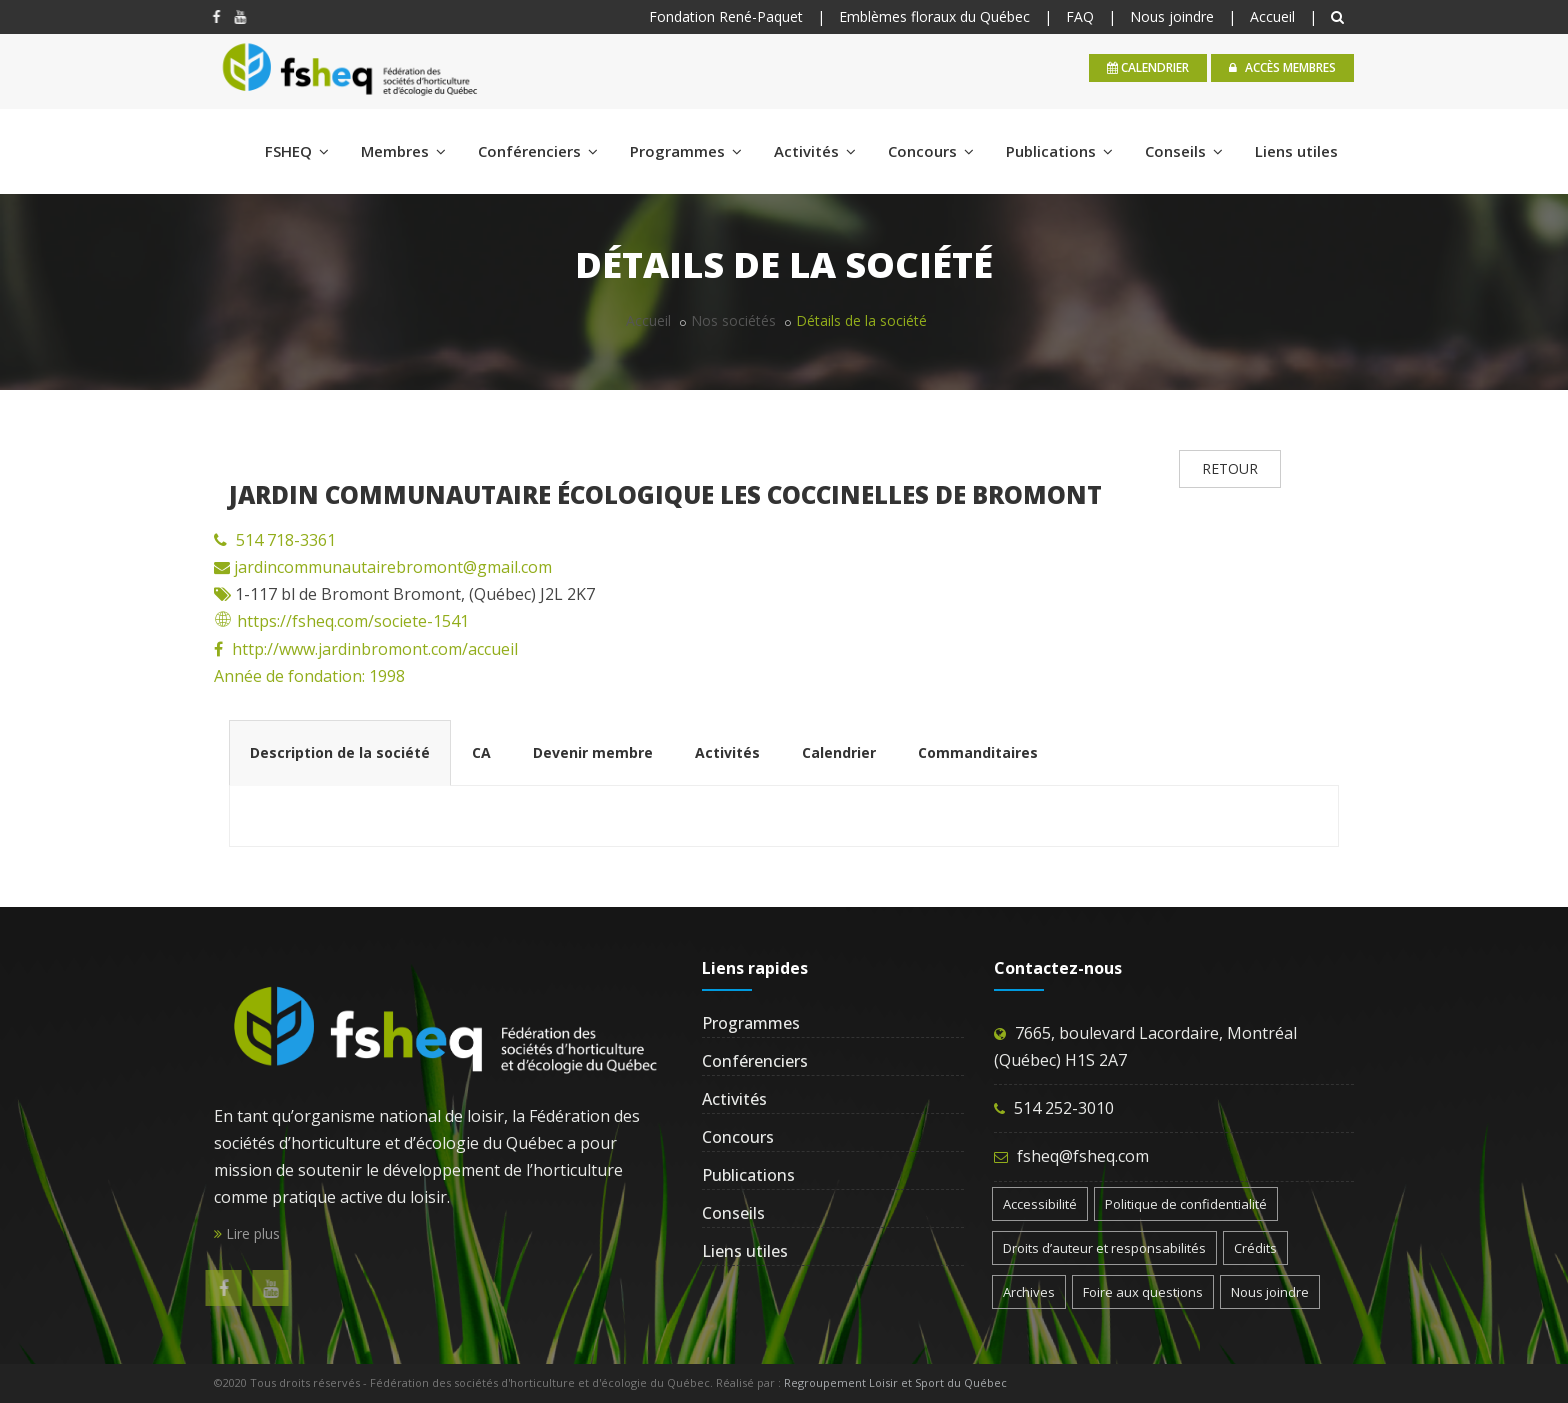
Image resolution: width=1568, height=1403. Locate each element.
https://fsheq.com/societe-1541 (341, 621)
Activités (815, 151)
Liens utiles (1296, 151)
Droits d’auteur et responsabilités (1104, 1248)
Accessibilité (1040, 1204)
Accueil (1272, 16)
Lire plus (247, 1233)
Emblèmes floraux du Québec (934, 16)
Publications (1059, 151)
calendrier (1148, 67)
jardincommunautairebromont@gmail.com (391, 567)
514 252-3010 (1064, 1108)
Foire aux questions (1143, 1292)
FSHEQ (297, 151)
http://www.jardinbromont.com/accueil (375, 649)
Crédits (1255, 1248)
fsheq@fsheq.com (1083, 1156)
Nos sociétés (733, 320)
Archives (1029, 1292)
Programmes (686, 151)
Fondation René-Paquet (726, 16)
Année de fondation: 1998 (309, 676)
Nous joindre (1172, 16)
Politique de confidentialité (1186, 1204)
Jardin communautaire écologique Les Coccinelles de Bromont (665, 494)
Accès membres (1282, 67)
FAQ (1080, 16)
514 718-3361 (286, 540)
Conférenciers (538, 151)
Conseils (1184, 151)
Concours (931, 151)
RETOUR (1230, 468)
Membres (403, 151)
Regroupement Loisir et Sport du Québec (895, 1382)
